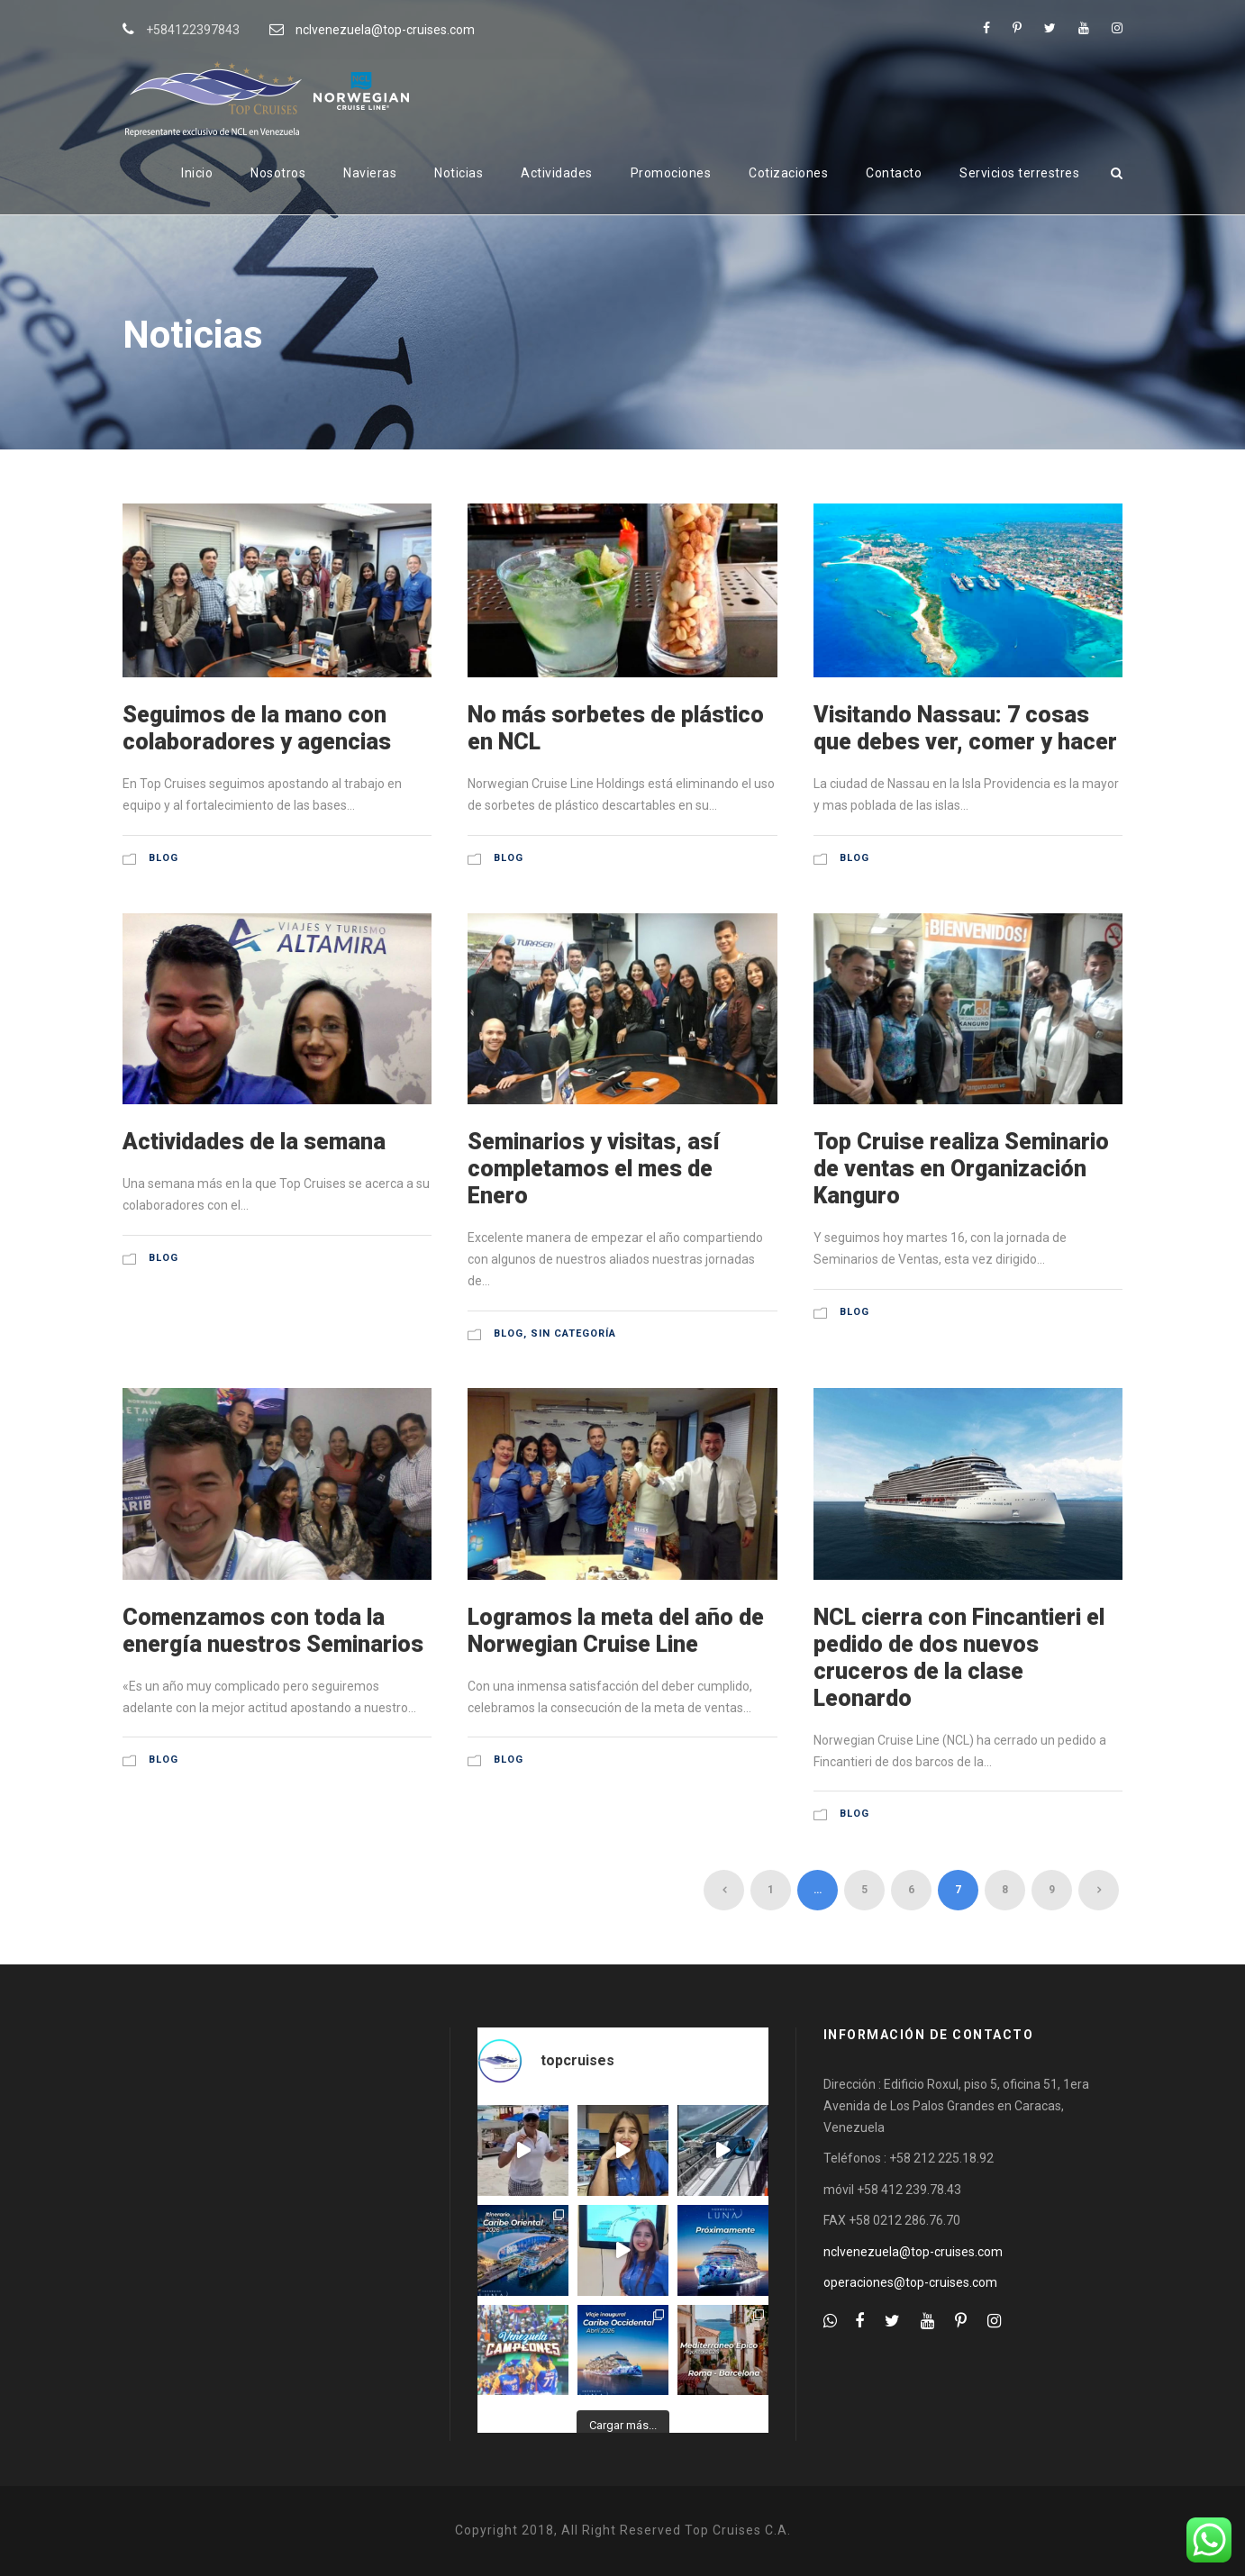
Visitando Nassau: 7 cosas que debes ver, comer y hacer (965, 728)
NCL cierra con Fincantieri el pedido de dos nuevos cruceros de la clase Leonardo (958, 1657)
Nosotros (277, 173)
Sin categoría (573, 1333)
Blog (163, 858)
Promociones (671, 173)
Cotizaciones (788, 173)
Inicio (197, 173)
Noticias (458, 173)
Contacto (894, 173)
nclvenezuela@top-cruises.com (385, 30)
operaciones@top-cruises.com (910, 2282)
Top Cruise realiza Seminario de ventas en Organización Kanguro (961, 1169)
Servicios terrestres (1019, 173)
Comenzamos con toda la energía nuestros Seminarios (273, 1630)
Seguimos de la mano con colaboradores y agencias (257, 728)
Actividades (557, 173)
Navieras (369, 173)
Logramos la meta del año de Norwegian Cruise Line (616, 1630)
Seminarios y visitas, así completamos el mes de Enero (594, 1169)
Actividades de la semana (254, 1142)
